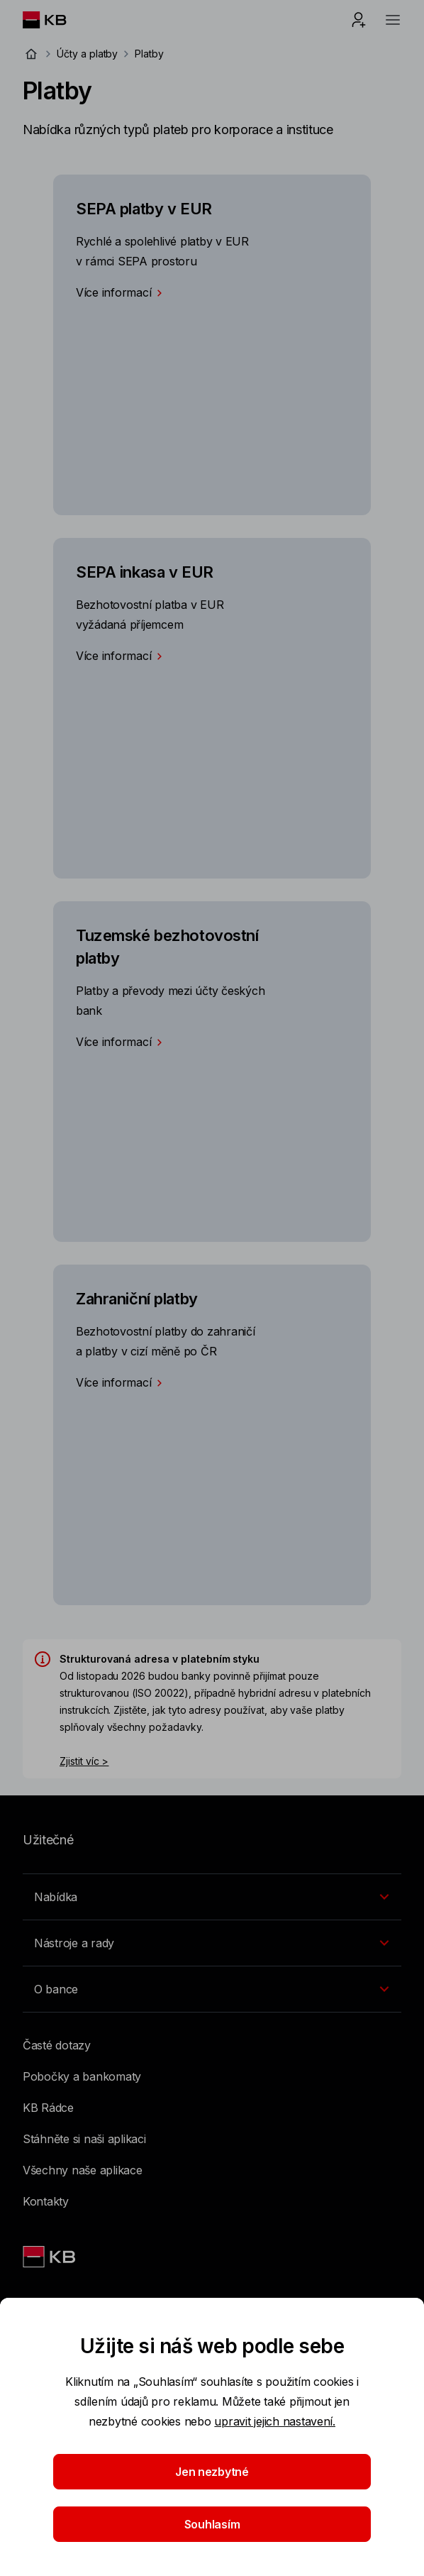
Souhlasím (212, 2524)
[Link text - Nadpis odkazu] (50, 2256)
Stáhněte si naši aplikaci (84, 2139)
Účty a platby (87, 54)
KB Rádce (48, 2108)
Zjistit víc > (84, 1761)
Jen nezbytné (212, 2472)
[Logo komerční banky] (56, 19)
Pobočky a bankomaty (82, 2076)
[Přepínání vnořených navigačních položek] (212, 1897)
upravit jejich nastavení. (274, 2421)
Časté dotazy (57, 2045)
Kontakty (46, 2201)
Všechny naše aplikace (83, 2170)
